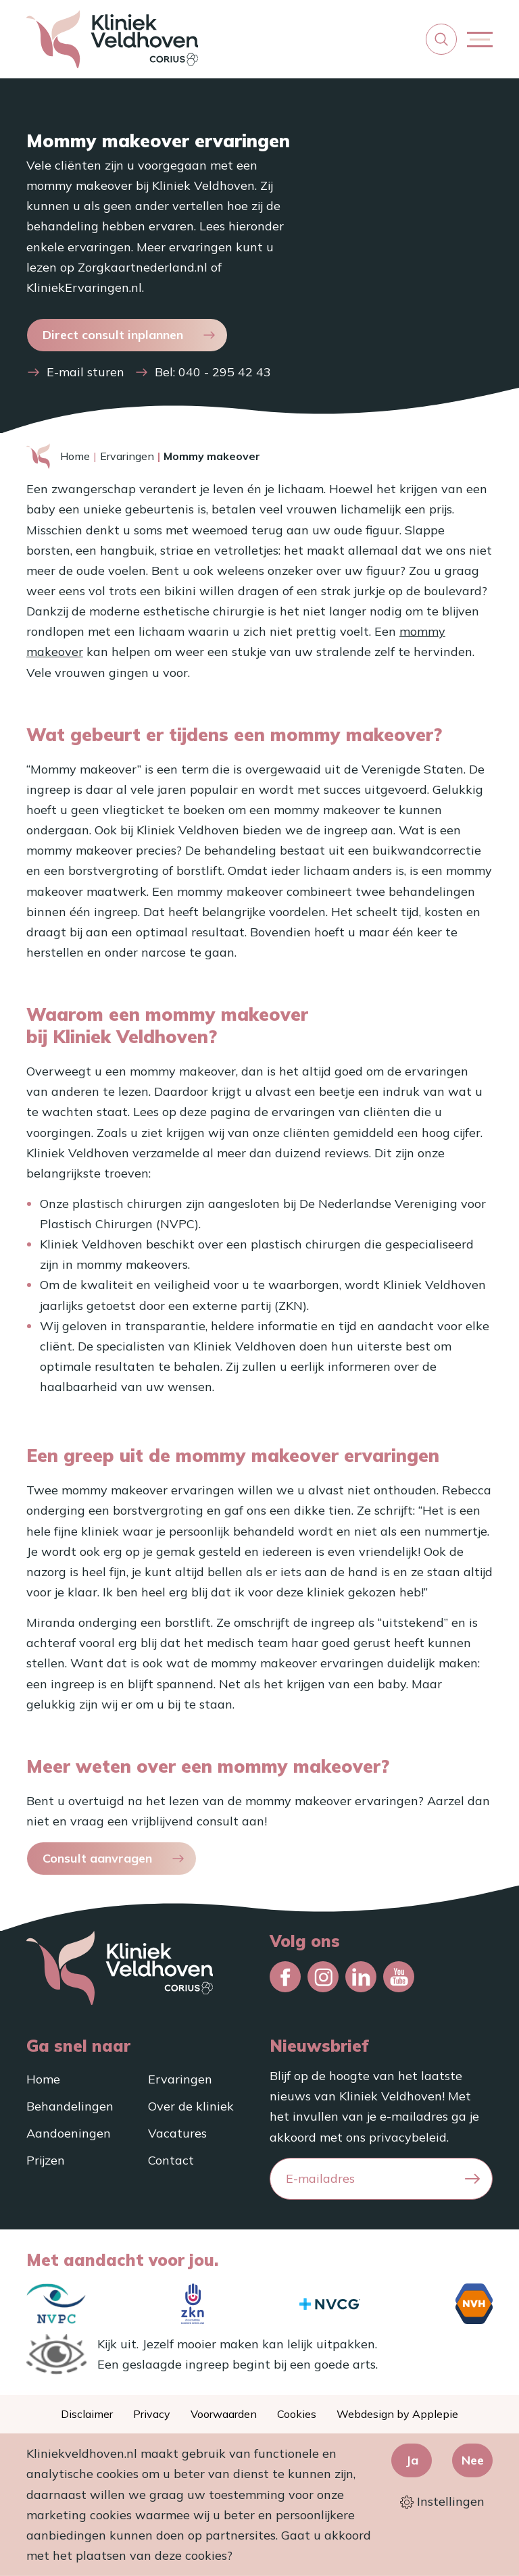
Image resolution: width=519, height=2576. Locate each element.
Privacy (151, 2414)
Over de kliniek (191, 2106)
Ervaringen (127, 456)
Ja (411, 2460)
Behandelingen (70, 2106)
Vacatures (177, 2133)
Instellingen (442, 2502)
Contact (171, 2160)
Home (75, 456)
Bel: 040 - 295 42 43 (213, 372)
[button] (441, 39)
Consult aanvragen (97, 1858)
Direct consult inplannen (113, 335)
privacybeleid (408, 2137)
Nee (473, 2460)
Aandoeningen (68, 2133)
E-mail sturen (85, 372)
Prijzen (45, 2160)
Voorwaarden (224, 2414)
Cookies (296, 2414)
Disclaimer (87, 2414)
